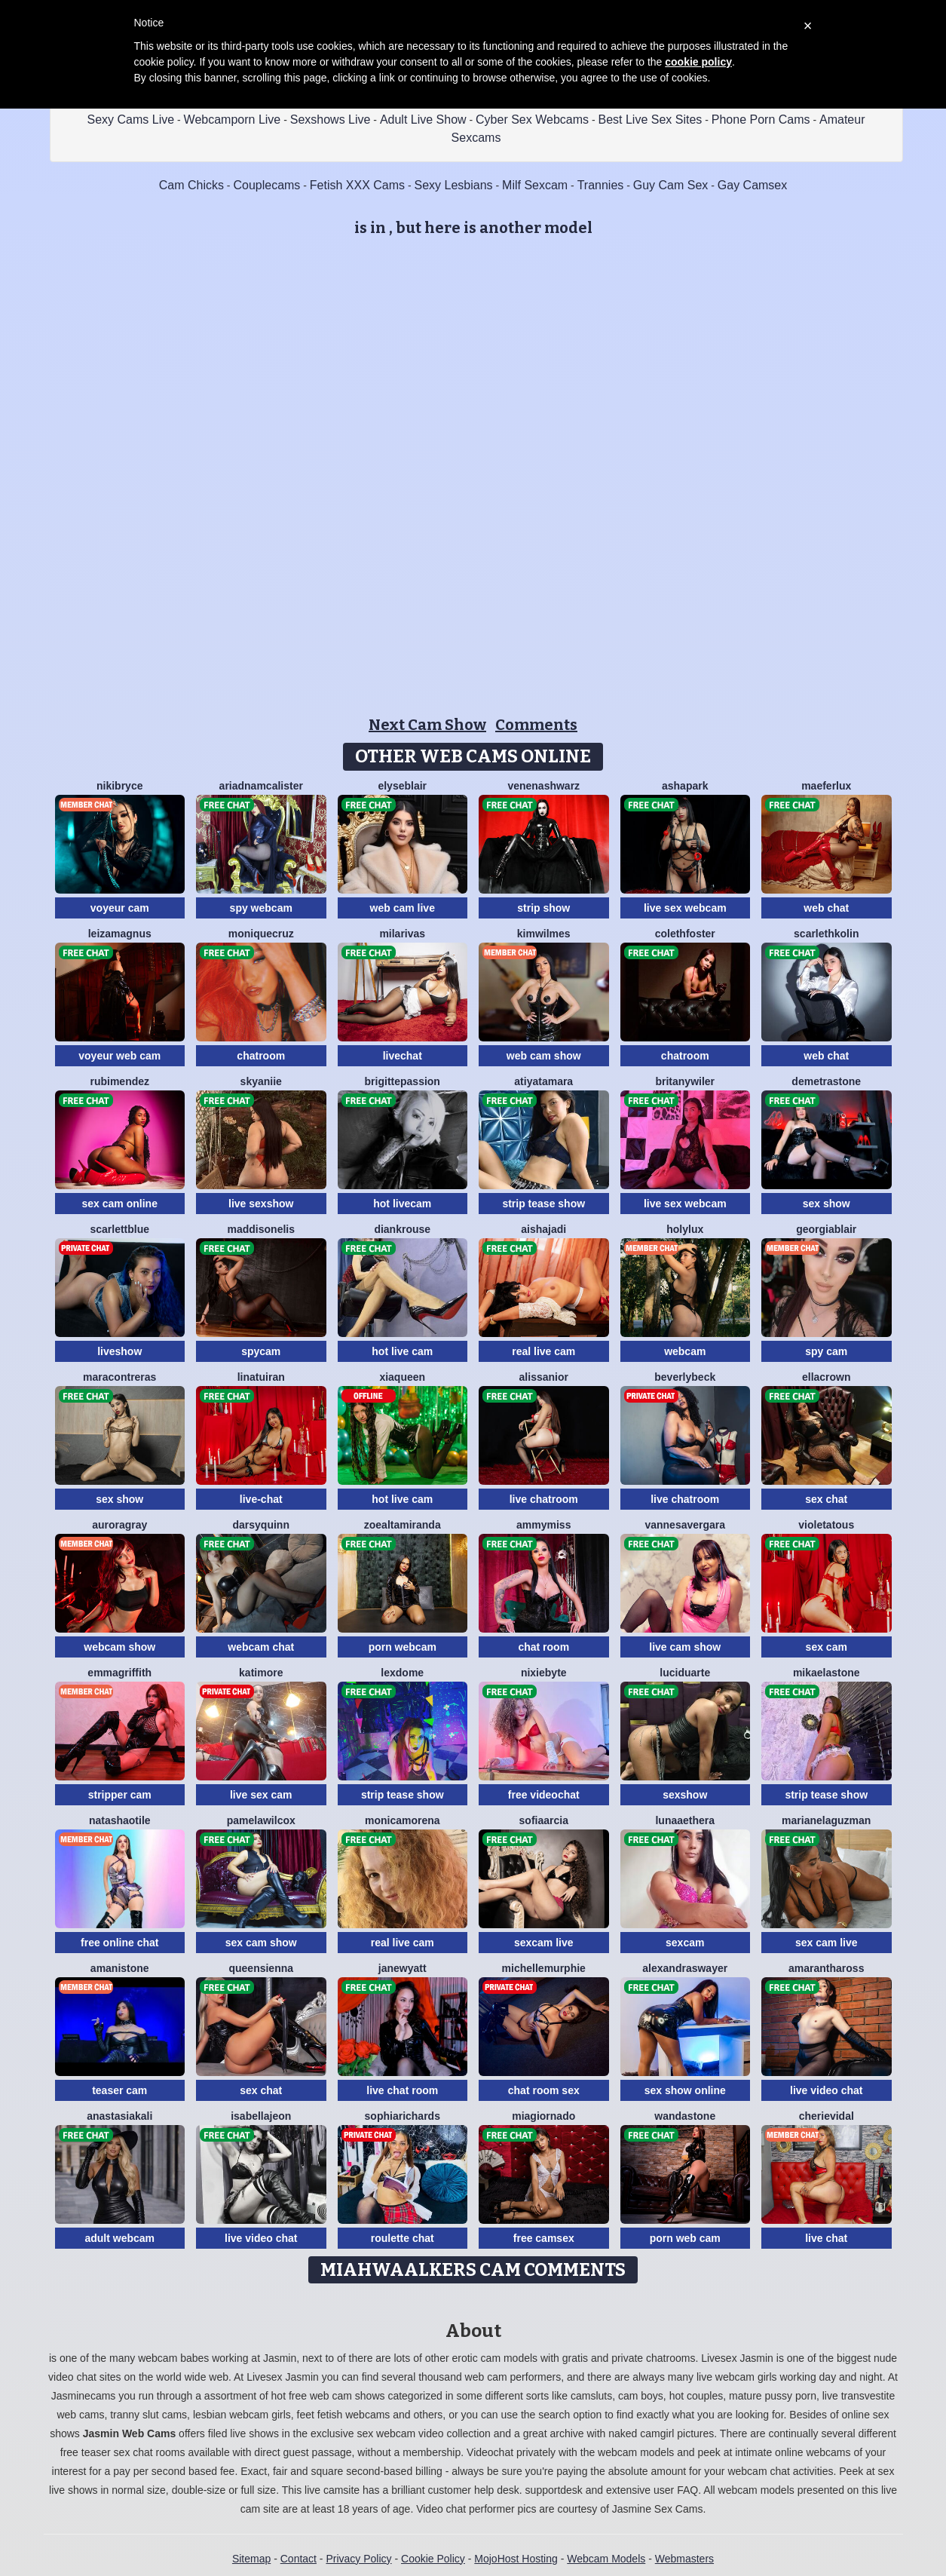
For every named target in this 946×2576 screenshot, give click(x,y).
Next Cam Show (427, 725)
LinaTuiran (261, 1377)
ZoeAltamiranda (402, 1525)
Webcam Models (606, 2559)
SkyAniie (261, 1081)
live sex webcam (685, 908)
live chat (826, 2238)
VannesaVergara (684, 1525)
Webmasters (684, 2559)
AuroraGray (119, 1525)
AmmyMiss (543, 1525)
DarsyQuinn (261, 1525)
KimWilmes (544, 934)
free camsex (543, 2238)
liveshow (119, 1351)
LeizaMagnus (120, 934)
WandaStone (684, 2116)
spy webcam (261, 908)
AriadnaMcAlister (261, 786)
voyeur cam (119, 908)
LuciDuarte (685, 1673)
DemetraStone (826, 1081)
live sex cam (261, 1795)
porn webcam (402, 1647)
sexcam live (544, 1943)
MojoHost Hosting (516, 2559)
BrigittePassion (402, 1081)
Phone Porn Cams (761, 119)
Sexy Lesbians (454, 185)
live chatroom (544, 1499)
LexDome (402, 1673)
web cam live (402, 908)
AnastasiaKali (119, 2116)
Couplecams (266, 185)
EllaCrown (826, 1377)
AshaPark (685, 786)
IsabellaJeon (261, 2116)
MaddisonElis (261, 1229)
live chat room (402, 2090)
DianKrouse (402, 1229)
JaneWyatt (402, 1968)
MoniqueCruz (261, 934)
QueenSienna (260, 1968)
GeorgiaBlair (826, 1229)
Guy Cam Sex (671, 185)
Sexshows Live (330, 119)
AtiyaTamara (543, 1081)
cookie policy (698, 62)
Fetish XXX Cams (357, 185)
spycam (260, 1351)
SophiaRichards (402, 2116)
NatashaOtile (120, 1820)
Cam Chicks (191, 185)
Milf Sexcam (535, 185)
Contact (298, 2559)
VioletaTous (826, 1525)
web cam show (544, 1056)
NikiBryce (119, 786)
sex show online (685, 2090)
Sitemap (251, 2559)
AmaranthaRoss (826, 1968)
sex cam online (120, 1204)
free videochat (544, 1795)
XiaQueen (402, 1377)
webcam (685, 1351)
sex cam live (826, 1943)
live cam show (685, 1647)
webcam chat (261, 1647)
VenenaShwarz (543, 786)
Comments (536, 725)
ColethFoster (685, 934)
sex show (826, 1204)
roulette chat (402, 2238)
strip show (543, 908)
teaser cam (119, 2090)
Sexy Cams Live (131, 119)
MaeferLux (826, 786)
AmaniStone (119, 1968)
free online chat (119, 1943)
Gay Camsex (752, 185)
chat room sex (544, 2090)
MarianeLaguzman (826, 1820)
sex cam (826, 1647)
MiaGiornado (543, 2116)
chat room (543, 1647)
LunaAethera (685, 1820)
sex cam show (261, 1943)
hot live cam (402, 1351)
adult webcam (119, 2238)
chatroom (261, 1056)
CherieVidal (826, 2116)
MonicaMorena (402, 1820)
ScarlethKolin (826, 934)
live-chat (261, 1499)
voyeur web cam (119, 1056)
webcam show (119, 1647)
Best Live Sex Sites (651, 119)
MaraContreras (119, 1377)
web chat (826, 908)
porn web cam (685, 2238)
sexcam (685, 1943)
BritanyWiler (685, 1081)
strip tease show (543, 1204)
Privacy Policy (358, 2559)
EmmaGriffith (119, 1673)
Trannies (600, 185)
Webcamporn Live (232, 119)
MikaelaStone (826, 1673)
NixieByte (544, 1673)
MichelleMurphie (544, 1968)
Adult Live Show (423, 119)
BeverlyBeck (684, 1377)
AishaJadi (543, 1229)
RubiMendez (119, 1081)
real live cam (543, 1351)
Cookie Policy (433, 2559)
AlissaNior (543, 1377)
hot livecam (402, 1204)
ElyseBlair (402, 786)
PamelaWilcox (261, 1820)
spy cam (826, 1351)
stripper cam (120, 1795)
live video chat (826, 2090)
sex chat (826, 1499)
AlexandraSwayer (684, 1968)
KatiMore (261, 1673)
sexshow (685, 1795)
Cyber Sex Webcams (532, 119)
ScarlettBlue (119, 1229)
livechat (402, 1056)
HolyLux (684, 1229)
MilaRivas (402, 934)
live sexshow (260, 1204)
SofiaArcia (543, 1820)
